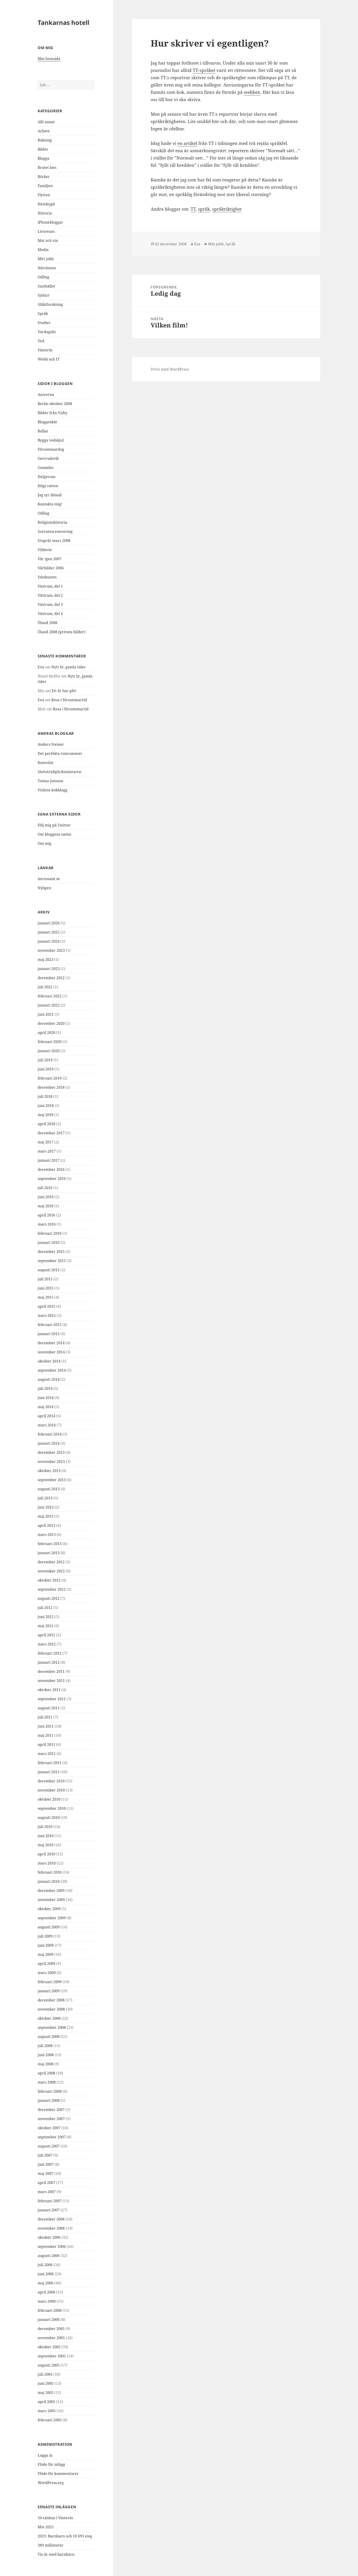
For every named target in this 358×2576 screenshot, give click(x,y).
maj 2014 (45, 1406)
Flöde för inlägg (51, 2464)
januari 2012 (49, 1662)
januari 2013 (49, 1552)
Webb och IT (49, 359)
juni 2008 (46, 2054)
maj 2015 (45, 1297)
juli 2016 (45, 1187)
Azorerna (46, 394)
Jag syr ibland (50, 494)
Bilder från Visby (52, 412)
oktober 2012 (49, 1580)
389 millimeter (50, 2545)
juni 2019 (46, 1069)
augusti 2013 (49, 1488)
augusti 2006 (49, 2255)
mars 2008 (47, 2082)
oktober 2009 (49, 1908)
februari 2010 (50, 1872)
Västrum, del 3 (50, 604)
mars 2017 (47, 1151)
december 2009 (51, 1890)
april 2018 (46, 1123)
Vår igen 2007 (49, 558)
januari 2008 (49, 2100)
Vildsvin (45, 549)
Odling (43, 277)
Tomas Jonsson (50, 780)
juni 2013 (46, 1507)
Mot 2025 (46, 2526)
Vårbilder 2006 (51, 567)
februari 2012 (50, 1653)
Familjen (45, 185)
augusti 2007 (49, 2146)
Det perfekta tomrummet (60, 753)
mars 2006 (47, 2301)
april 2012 (46, 1634)
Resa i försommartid (69, 699)
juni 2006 (46, 2273)
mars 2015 (47, 1315)
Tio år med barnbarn (56, 2554)
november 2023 (51, 950)
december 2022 (51, 977)
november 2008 (51, 2009)
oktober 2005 (49, 2346)
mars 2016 (47, 1224)
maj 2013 (45, 1516)
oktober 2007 (49, 2127)
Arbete (44, 130)
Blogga (43, 158)
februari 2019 (50, 1078)
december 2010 (51, 1781)
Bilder (43, 149)
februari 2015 (50, 1324)
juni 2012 (46, 1616)
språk (204, 209)
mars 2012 (47, 1644)
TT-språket (204, 70)
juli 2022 (45, 986)
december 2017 (51, 1132)
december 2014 (51, 1342)
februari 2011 (50, 1762)
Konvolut (45, 762)
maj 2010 (45, 1844)
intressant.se (49, 878)
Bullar (43, 431)
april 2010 (46, 1854)
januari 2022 (49, 1005)
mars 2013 (47, 1534)
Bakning (45, 140)
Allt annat (46, 121)
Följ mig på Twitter (54, 825)
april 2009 (46, 1963)
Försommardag (51, 449)
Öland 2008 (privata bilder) (61, 631)
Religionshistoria (52, 522)
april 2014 (46, 1415)
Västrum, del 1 (50, 586)
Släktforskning (50, 304)
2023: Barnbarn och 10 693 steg (65, 2536)
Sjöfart (44, 295)
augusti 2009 (49, 1927)
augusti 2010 (49, 1817)
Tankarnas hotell (63, 22)
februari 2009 (50, 1981)
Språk (43, 313)
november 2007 (51, 2118)
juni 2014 (46, 1397)
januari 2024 (49, 941)
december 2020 (51, 1023)
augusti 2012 (49, 1598)
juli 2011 (45, 1717)
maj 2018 (45, 1114)
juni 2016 (46, 1196)
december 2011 (51, 1671)
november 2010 (51, 1790)
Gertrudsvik (48, 458)
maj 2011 (45, 1735)
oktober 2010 (49, 1799)
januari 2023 (49, 968)
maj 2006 (45, 2283)
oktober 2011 (49, 1689)
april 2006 (46, 2292)
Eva (41, 666)
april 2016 (46, 1215)
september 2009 (52, 1917)
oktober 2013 (49, 1470)
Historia (45, 213)
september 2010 (52, 1808)
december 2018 (51, 1087)
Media (43, 249)
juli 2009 (45, 1936)
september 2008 (52, 2027)
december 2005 (51, 2328)
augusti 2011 (49, 1707)
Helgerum (46, 476)
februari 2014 (50, 1434)
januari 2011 (49, 1771)
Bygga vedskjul (51, 440)
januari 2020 (49, 1050)
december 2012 (51, 1561)
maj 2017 (45, 1142)
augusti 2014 (49, 1379)
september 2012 (52, 1589)
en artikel (187, 143)
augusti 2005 (49, 2365)
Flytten (44, 194)
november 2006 (51, 2228)
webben (252, 92)
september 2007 (52, 2136)
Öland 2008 (47, 622)
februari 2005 (50, 2419)
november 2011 (51, 1680)
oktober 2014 (49, 1361)
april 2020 (46, 1032)
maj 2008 (45, 2063)
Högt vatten (48, 485)
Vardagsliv (47, 331)
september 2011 (52, 1698)
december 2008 (51, 2000)
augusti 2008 (49, 2036)
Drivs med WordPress (170, 369)
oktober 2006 (49, 2237)
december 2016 (51, 1169)
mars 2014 (47, 1425)
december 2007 (51, 2109)
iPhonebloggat (50, 222)
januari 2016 (49, 1242)
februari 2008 (50, 2091)
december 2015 (51, 1251)
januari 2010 (49, 1881)
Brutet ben (47, 167)
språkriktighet (227, 209)
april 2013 (46, 1525)
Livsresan (46, 231)
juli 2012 (45, 1607)
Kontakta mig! (50, 504)
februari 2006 (50, 2310)
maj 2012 (45, 1625)
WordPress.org (51, 2482)
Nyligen (44, 887)
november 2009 (51, 1899)
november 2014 (51, 1352)
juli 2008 (45, 2045)
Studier (44, 322)
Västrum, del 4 (50, 613)
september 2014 (52, 1370)
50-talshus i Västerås (55, 2517)
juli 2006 (45, 2264)
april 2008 (46, 2073)
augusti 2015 (49, 1269)
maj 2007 (45, 2173)
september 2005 (52, 2356)
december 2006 (51, 2219)
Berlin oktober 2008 (55, 403)
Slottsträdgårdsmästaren (59, 771)
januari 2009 (49, 1990)
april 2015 (46, 1306)
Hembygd (46, 204)
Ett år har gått (64, 690)
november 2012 (51, 1571)
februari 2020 (50, 1041)
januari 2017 (49, 1160)
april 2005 (46, 2401)
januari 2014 (49, 1443)
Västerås (45, 350)
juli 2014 (45, 1388)
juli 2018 (45, 1096)
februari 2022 (50, 996)
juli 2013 (45, 1498)
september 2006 (52, 2246)
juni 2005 (46, 2383)
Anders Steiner (51, 744)
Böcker (44, 176)
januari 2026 (49, 923)
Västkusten (47, 577)
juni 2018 (46, 1105)
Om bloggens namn (54, 834)
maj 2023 (45, 959)
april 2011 (46, 1744)
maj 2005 (45, 2392)
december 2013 (51, 1452)
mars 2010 (47, 1863)
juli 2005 (45, 2374)
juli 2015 (45, 1278)
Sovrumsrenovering (55, 531)
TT (193, 209)
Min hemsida (49, 58)
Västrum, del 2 (50, 595)
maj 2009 (45, 1954)
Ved (41, 340)
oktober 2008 (49, 2018)
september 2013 (52, 1479)
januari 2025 (49, 932)
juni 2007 (46, 2164)
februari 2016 (50, 1233)
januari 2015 (49, 1333)
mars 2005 (47, 2410)
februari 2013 (50, 1543)
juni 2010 (46, 1835)
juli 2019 (45, 1059)
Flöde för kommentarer (58, 2473)
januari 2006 (49, 2319)
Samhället (46, 286)
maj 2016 (45, 1205)
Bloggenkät (47, 421)
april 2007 (46, 2182)
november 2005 (51, 2337)
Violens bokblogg (52, 789)
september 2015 (52, 1260)
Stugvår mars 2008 (54, 540)
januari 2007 (49, 2209)
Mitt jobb (46, 258)
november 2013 (51, 1461)
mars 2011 (47, 1753)
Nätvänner (47, 267)
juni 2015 (46, 1288)
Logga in (45, 2455)
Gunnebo (45, 467)
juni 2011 (46, 1726)
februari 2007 (50, 2200)
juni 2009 (46, 1945)
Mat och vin (48, 240)
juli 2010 (45, 1826)
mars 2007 (47, 2191)
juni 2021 (46, 1014)
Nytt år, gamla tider (68, 666)
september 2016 (52, 1178)
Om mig (44, 843)
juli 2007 (45, 2155)
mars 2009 (47, 1972)
